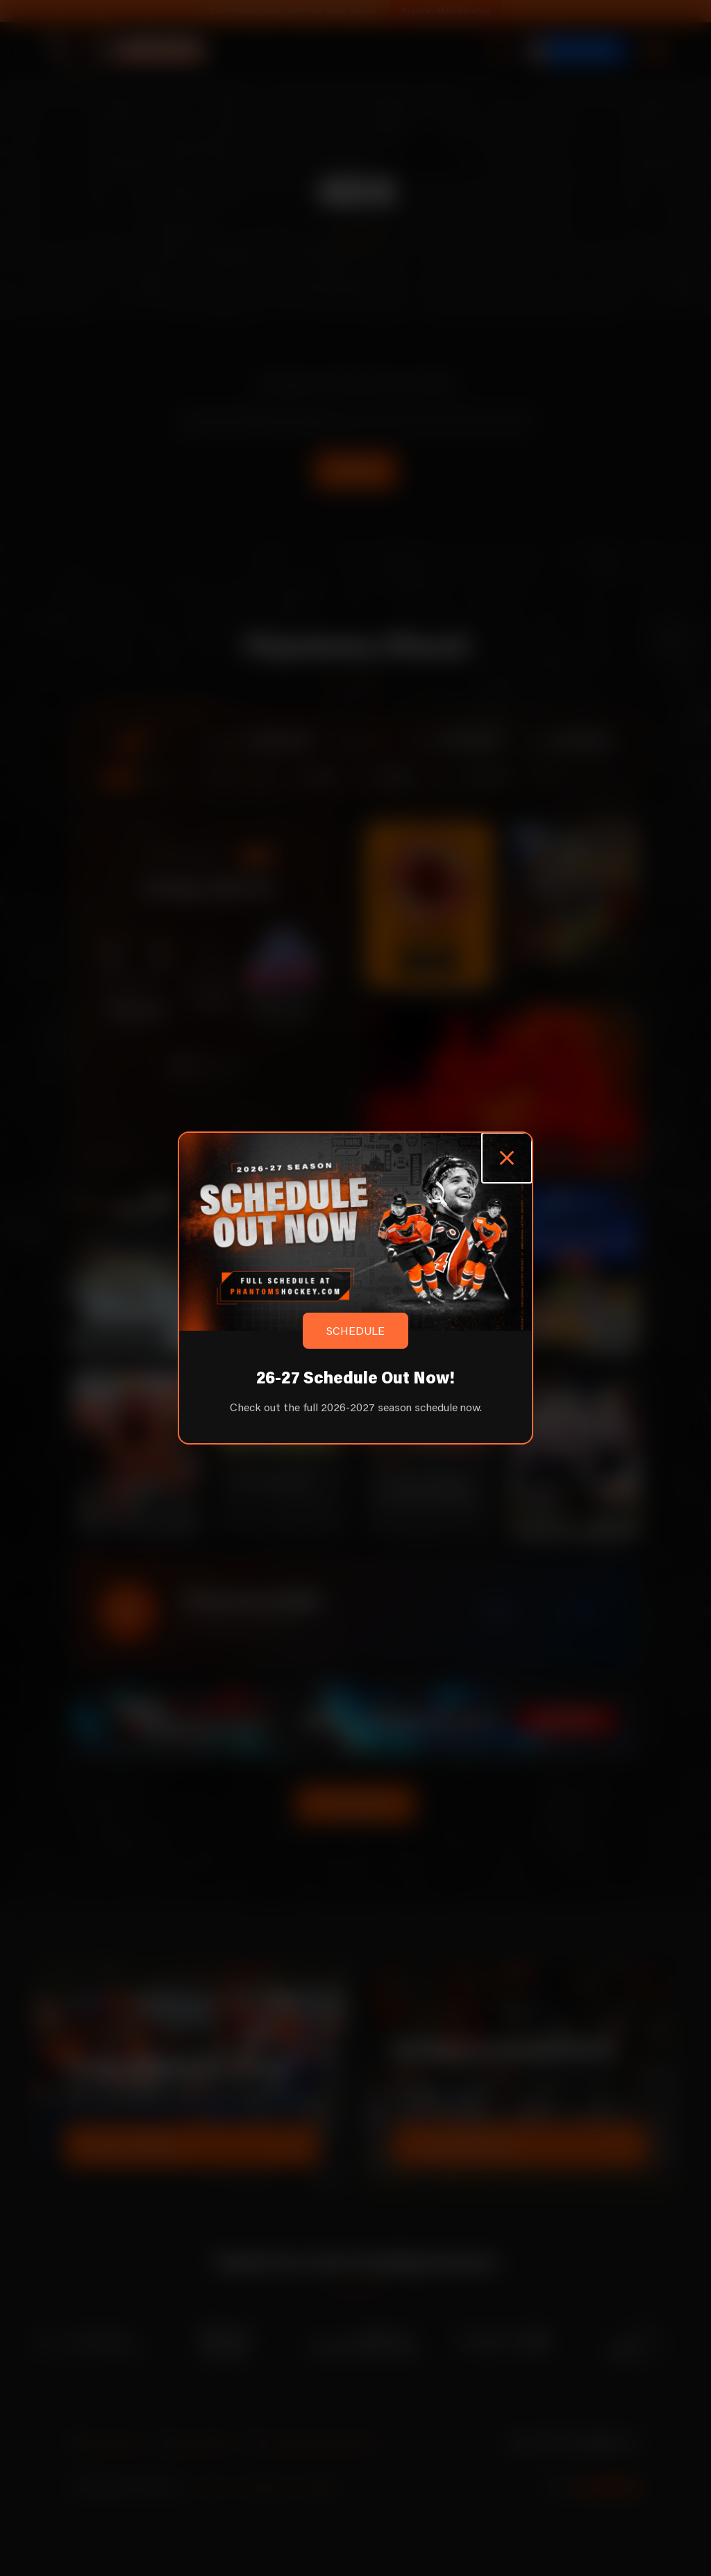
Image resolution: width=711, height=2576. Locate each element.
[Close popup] (507, 1158)
